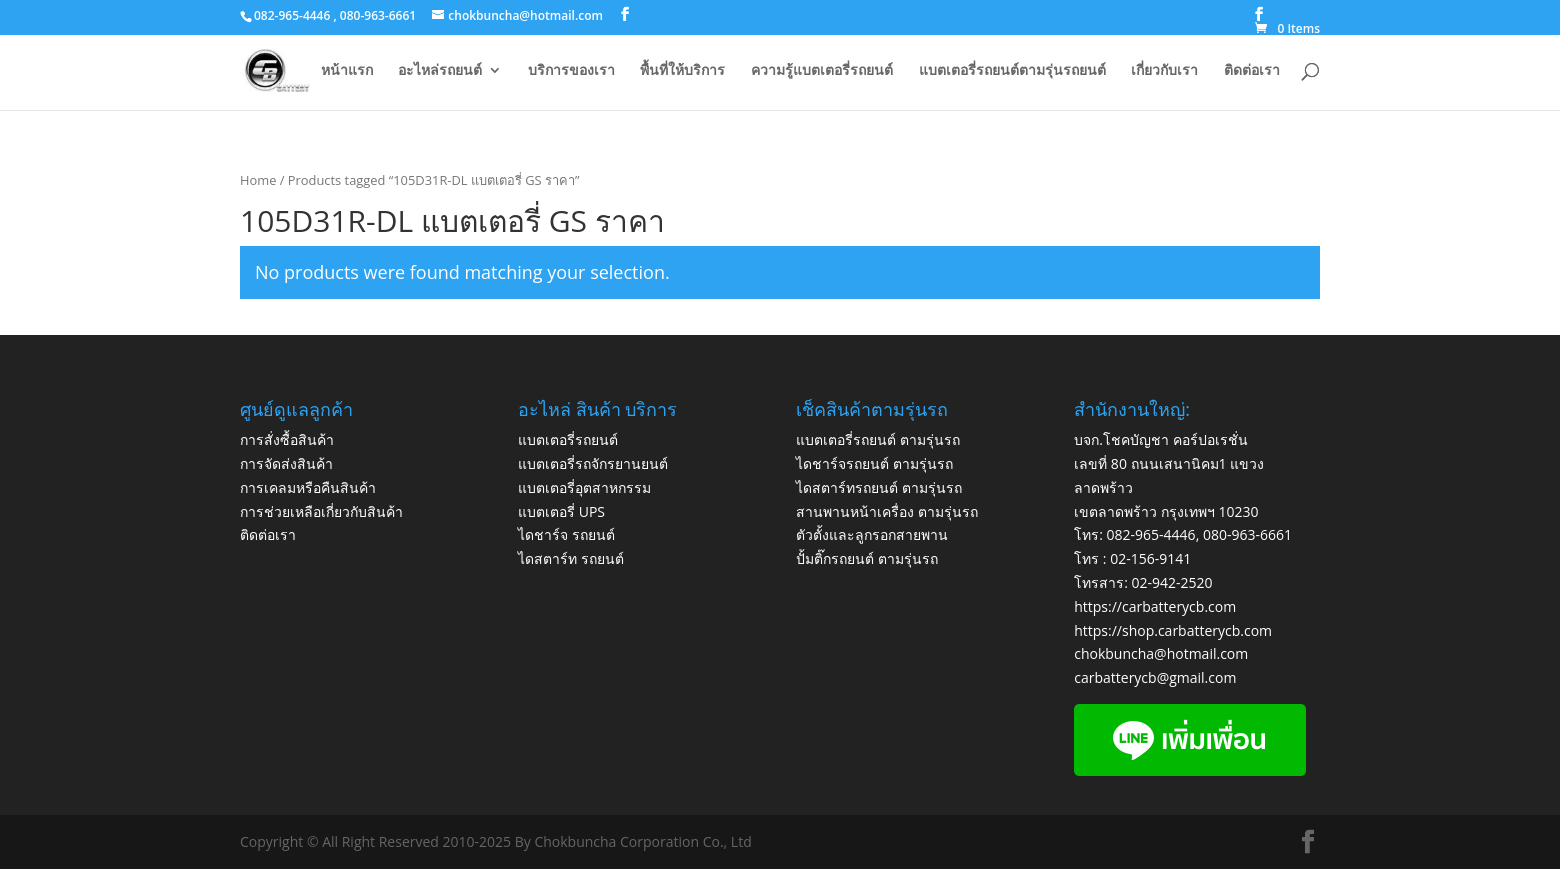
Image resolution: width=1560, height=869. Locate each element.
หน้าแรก (347, 71)
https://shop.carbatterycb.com (1173, 630)
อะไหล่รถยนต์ (440, 71)
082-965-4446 (1151, 534)
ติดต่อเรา (1252, 71)
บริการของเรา (571, 71)
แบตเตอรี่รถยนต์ (568, 439)
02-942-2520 (1172, 582)
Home (258, 180)
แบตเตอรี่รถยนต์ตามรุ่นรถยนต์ (1012, 71)
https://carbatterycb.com (1155, 606)
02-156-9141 (1150, 558)
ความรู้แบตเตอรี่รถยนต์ (822, 71)
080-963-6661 (1247, 534)
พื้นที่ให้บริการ (682, 71)
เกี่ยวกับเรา (1164, 71)
